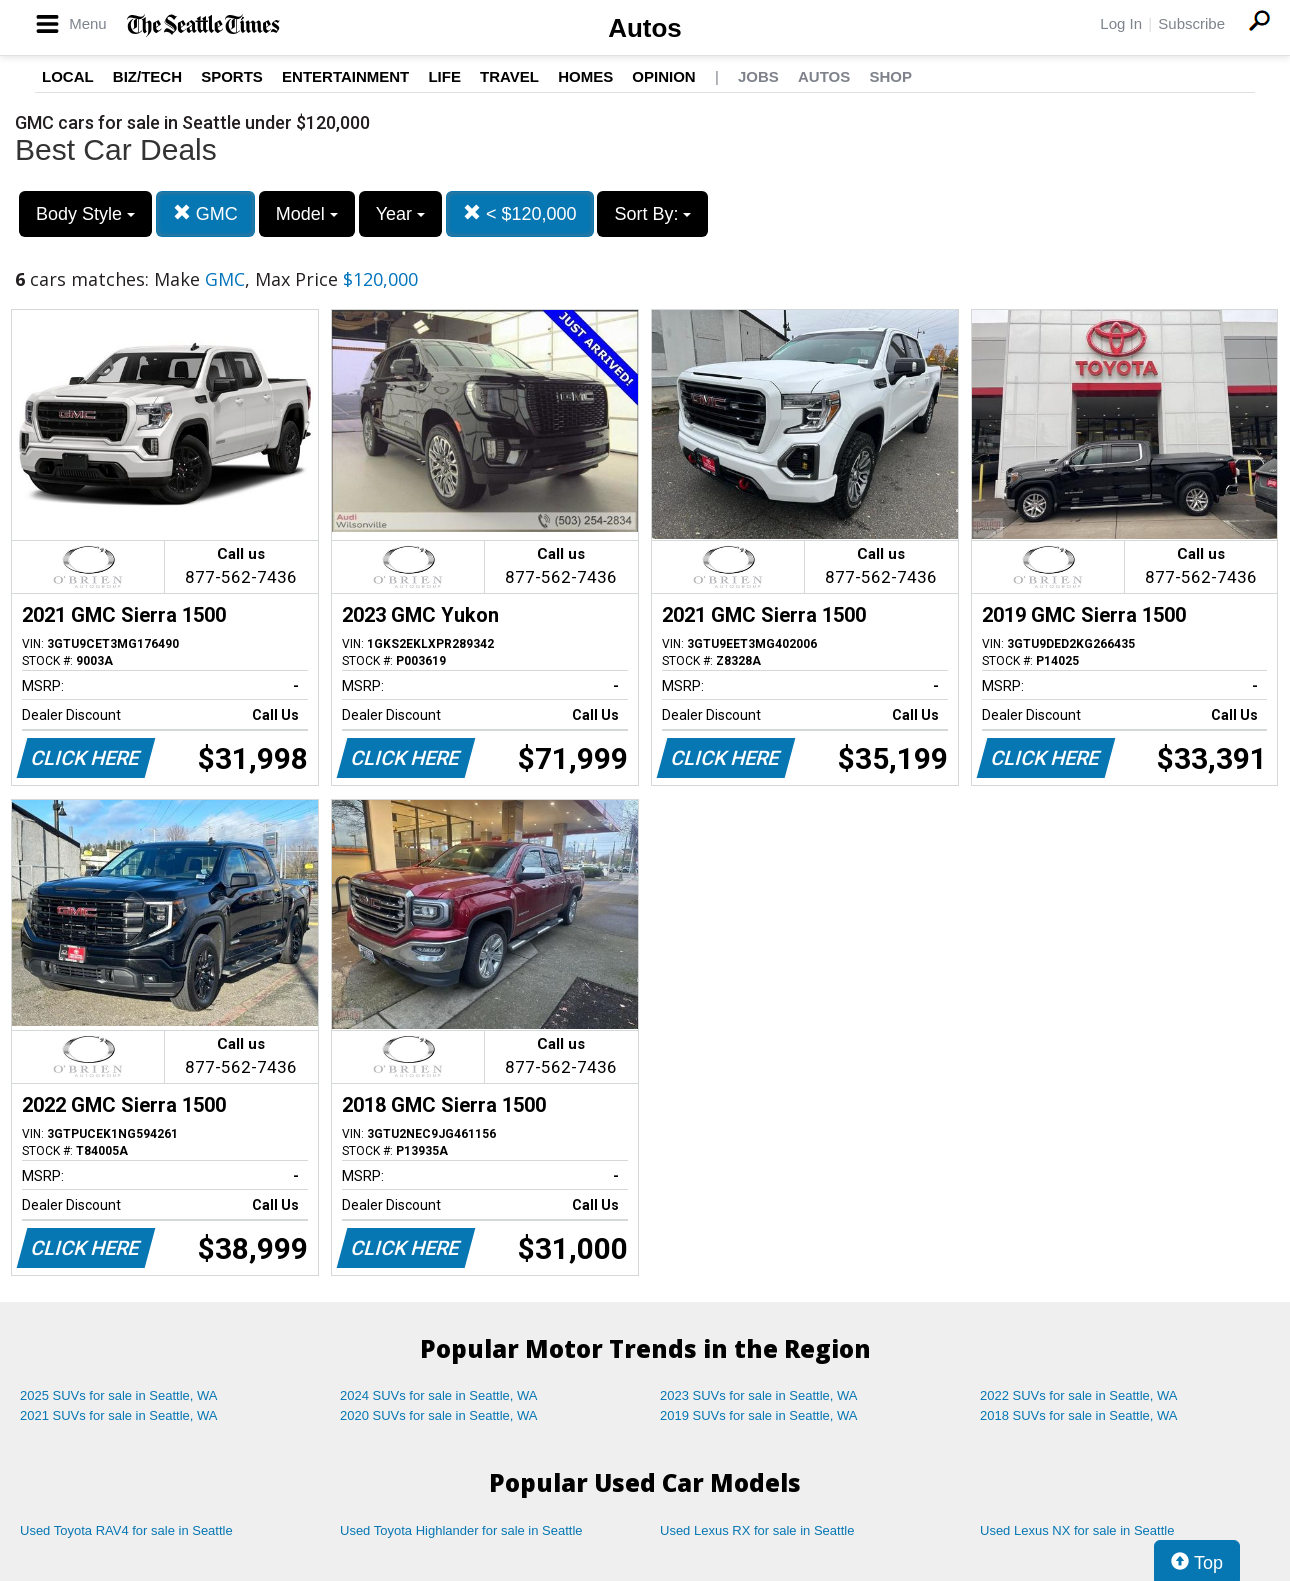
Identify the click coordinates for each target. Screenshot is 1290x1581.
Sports (232, 76)
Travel (509, 76)
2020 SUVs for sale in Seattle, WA (439, 1415)
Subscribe (1191, 23)
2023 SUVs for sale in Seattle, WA (759, 1395)
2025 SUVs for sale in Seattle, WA (119, 1395)
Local (68, 76)
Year (400, 214)
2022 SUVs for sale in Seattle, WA (1079, 1395)
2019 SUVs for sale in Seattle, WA (759, 1415)
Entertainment (345, 76)
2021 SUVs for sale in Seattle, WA (119, 1415)
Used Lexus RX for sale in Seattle (757, 1530)
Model (307, 214)
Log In (1121, 23)
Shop (890, 76)
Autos (645, 28)
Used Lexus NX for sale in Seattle (1077, 1530)
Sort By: (652, 214)
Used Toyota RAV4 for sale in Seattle (126, 1530)
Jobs (758, 76)
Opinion (663, 76)
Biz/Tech (147, 76)
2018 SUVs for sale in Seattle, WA (1079, 1415)
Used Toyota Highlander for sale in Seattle (461, 1530)
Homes (585, 76)
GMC (205, 213)
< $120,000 (520, 213)
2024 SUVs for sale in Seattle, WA (439, 1395)
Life (444, 76)
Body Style (85, 214)
